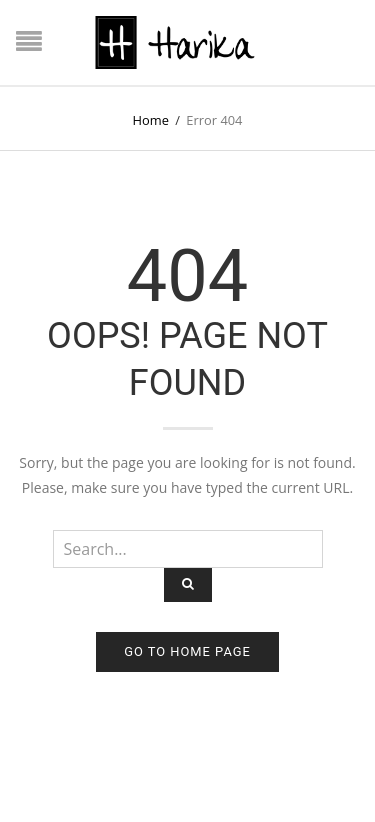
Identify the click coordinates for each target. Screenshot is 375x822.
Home (151, 120)
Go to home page (187, 651)
